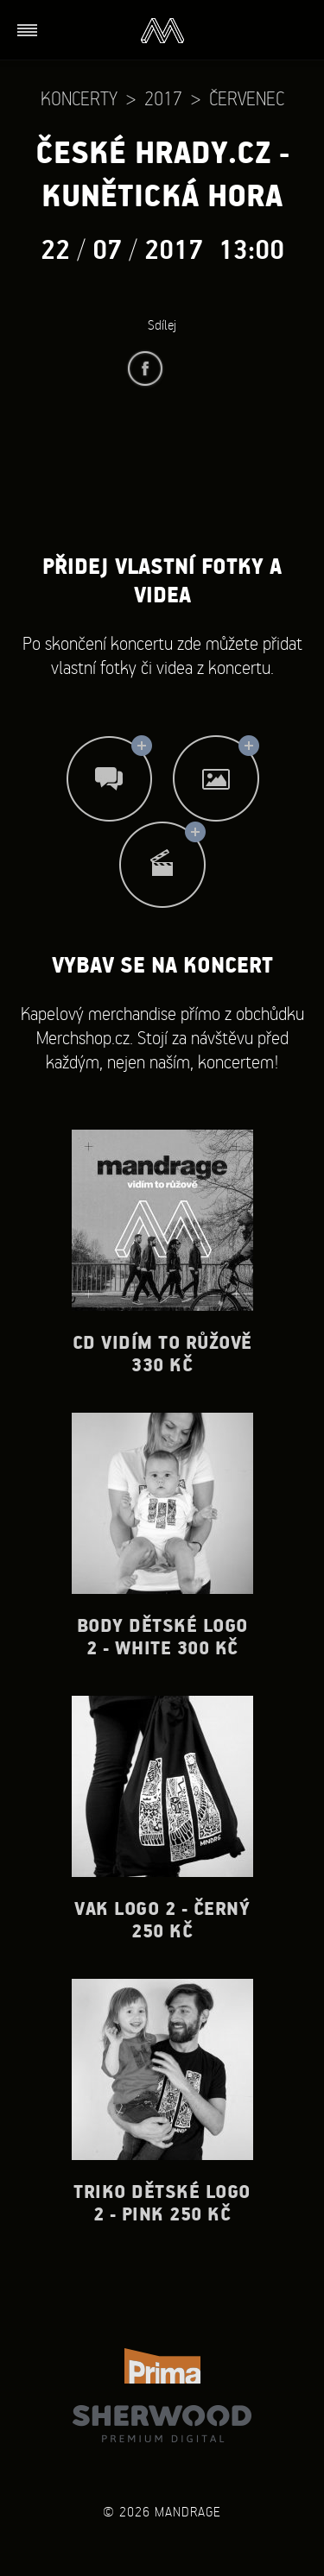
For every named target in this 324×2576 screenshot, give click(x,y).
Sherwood (162, 2423)
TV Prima (162, 2366)
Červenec (246, 97)
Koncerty (79, 97)
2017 (163, 97)
